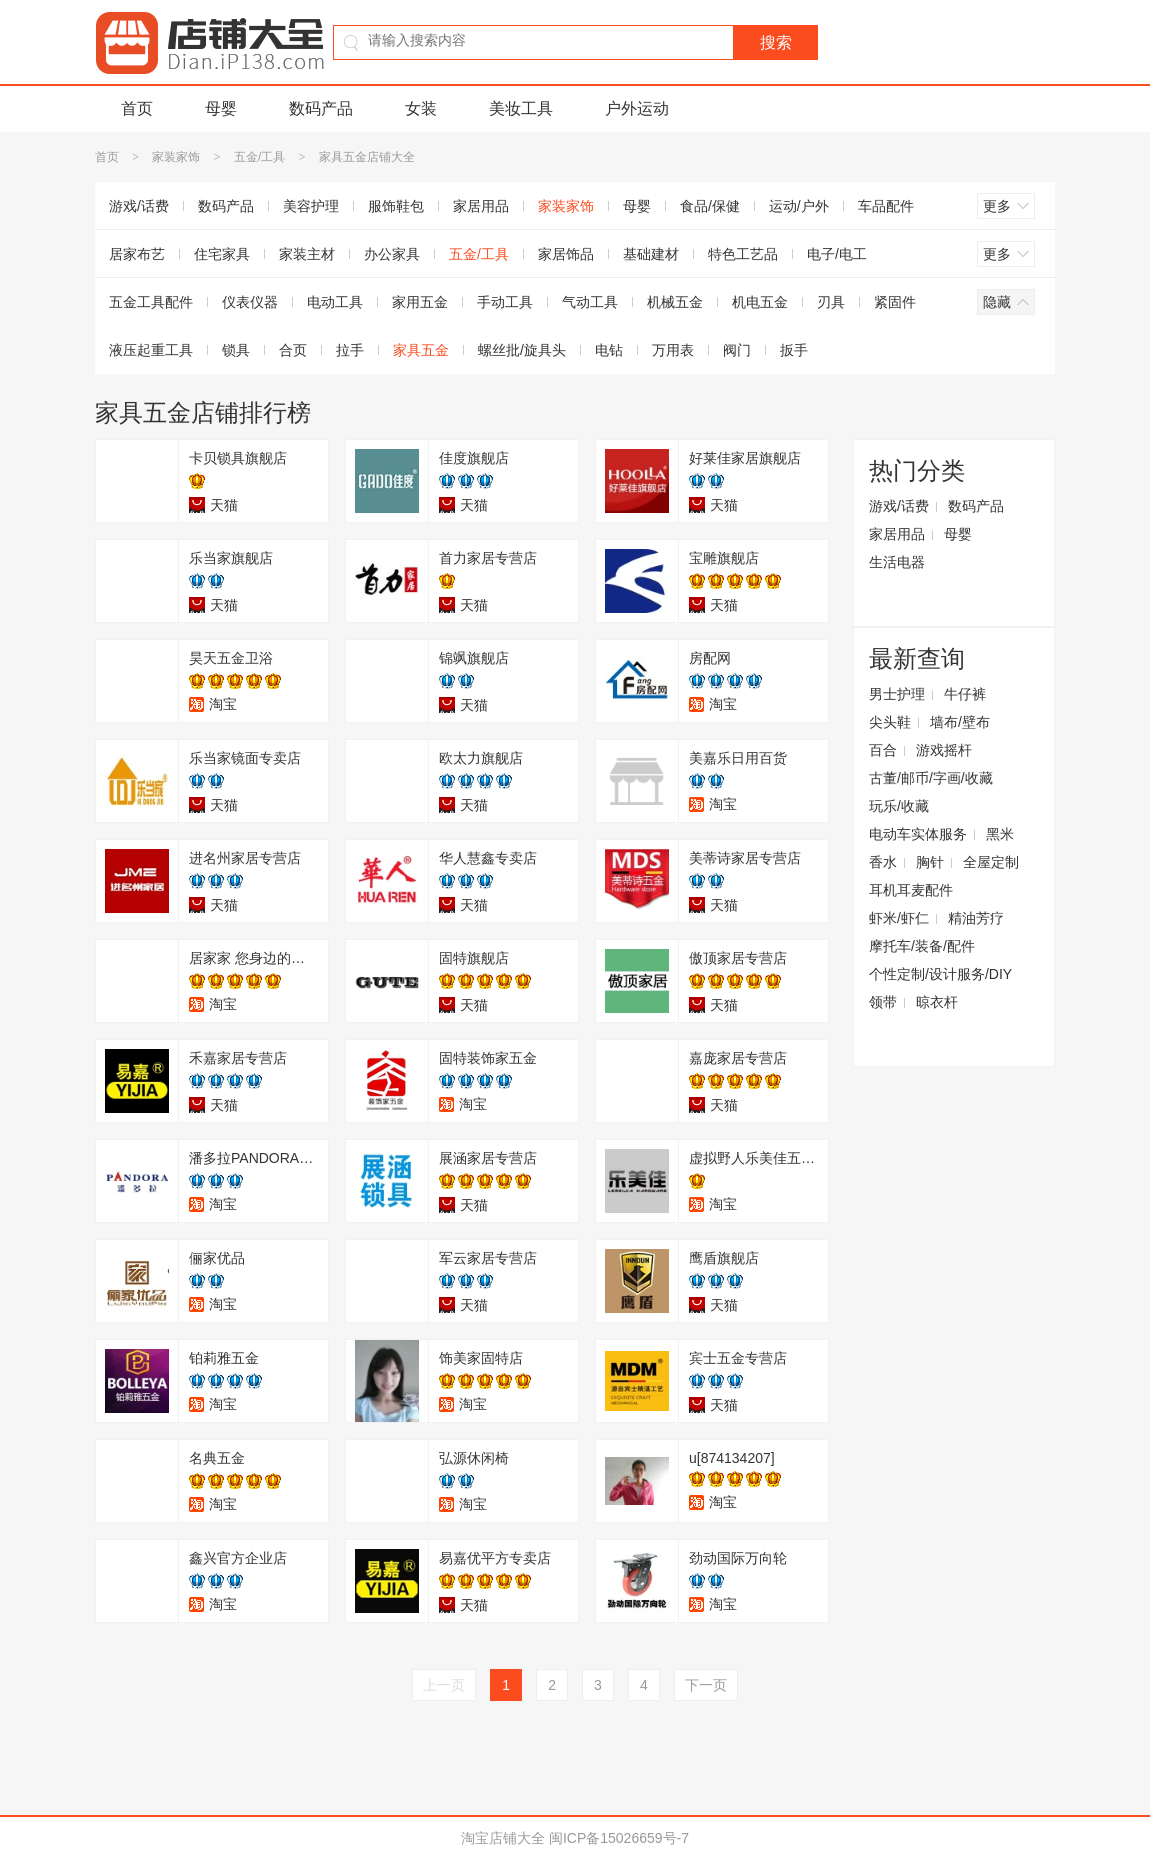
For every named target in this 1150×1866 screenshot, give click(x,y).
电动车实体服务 (918, 834)
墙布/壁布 (960, 722)
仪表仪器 (250, 302)
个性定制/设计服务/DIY (940, 974)
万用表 (673, 350)
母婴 (221, 108)
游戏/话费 (139, 206)
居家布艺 (137, 254)
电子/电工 (837, 254)
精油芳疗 (976, 918)
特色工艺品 (743, 254)
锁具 (236, 350)
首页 (137, 108)
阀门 (737, 350)
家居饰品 (566, 254)
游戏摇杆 (944, 750)
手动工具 (505, 302)
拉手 (350, 350)
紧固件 (895, 302)
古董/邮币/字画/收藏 (931, 778)
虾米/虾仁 (899, 918)
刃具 (831, 302)
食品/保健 (710, 206)
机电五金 (760, 302)
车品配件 (886, 206)
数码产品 (321, 108)
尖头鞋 (890, 722)
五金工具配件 (151, 302)
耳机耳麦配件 (911, 890)
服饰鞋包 (396, 206)
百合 (883, 750)
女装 (421, 108)
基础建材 (651, 254)
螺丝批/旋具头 (522, 350)
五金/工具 (259, 157)
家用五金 (420, 302)
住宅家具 (222, 254)
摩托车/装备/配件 (922, 946)
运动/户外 (799, 206)
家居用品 (481, 206)
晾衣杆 (937, 1002)
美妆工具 (521, 108)
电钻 (609, 350)
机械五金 (675, 302)
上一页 (444, 1685)
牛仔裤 (965, 694)
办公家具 (392, 254)
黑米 (1000, 834)
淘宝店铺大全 (503, 1838)
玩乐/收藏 (899, 806)
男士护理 (897, 694)
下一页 (706, 1685)
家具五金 (421, 350)
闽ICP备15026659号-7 (619, 1838)
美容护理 (311, 206)
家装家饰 (176, 157)
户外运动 (637, 108)
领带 (883, 1002)
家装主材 (307, 254)
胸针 (930, 862)
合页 (293, 350)
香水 (883, 862)
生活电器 (897, 562)
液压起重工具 (151, 350)
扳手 (794, 350)
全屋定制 (991, 862)
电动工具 (335, 302)
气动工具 (590, 302)
